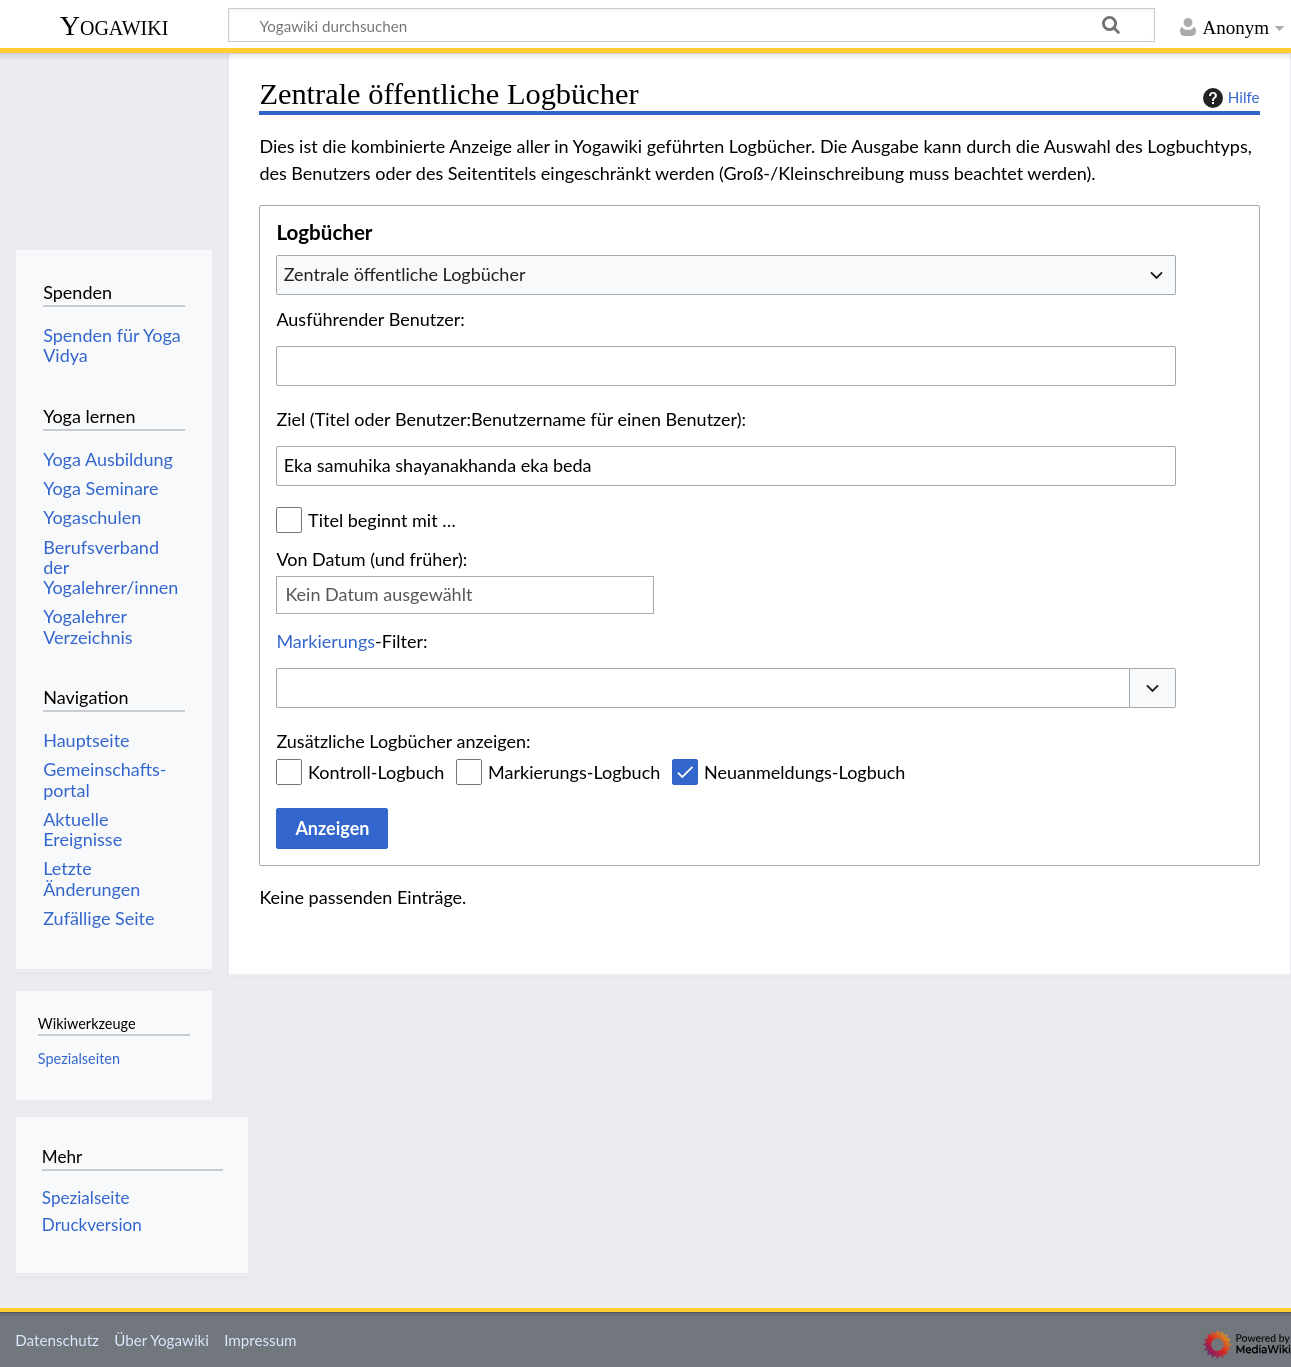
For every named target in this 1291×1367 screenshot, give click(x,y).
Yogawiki (114, 25)
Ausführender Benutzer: (370, 319)
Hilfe (1229, 98)
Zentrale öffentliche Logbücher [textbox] (405, 274)
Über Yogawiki (161, 1340)
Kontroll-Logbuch (376, 772)
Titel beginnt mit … (382, 520)
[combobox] (726, 275)
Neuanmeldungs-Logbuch (804, 772)
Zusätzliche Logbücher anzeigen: (403, 741)
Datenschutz (57, 1340)
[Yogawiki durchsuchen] (691, 25)
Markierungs (325, 641)
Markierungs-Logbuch (574, 772)
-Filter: (351, 641)
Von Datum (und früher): (371, 559)
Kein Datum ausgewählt (378, 594)
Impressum (260, 1340)
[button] (1153, 688)
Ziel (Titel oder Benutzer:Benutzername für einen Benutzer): (511, 419)
